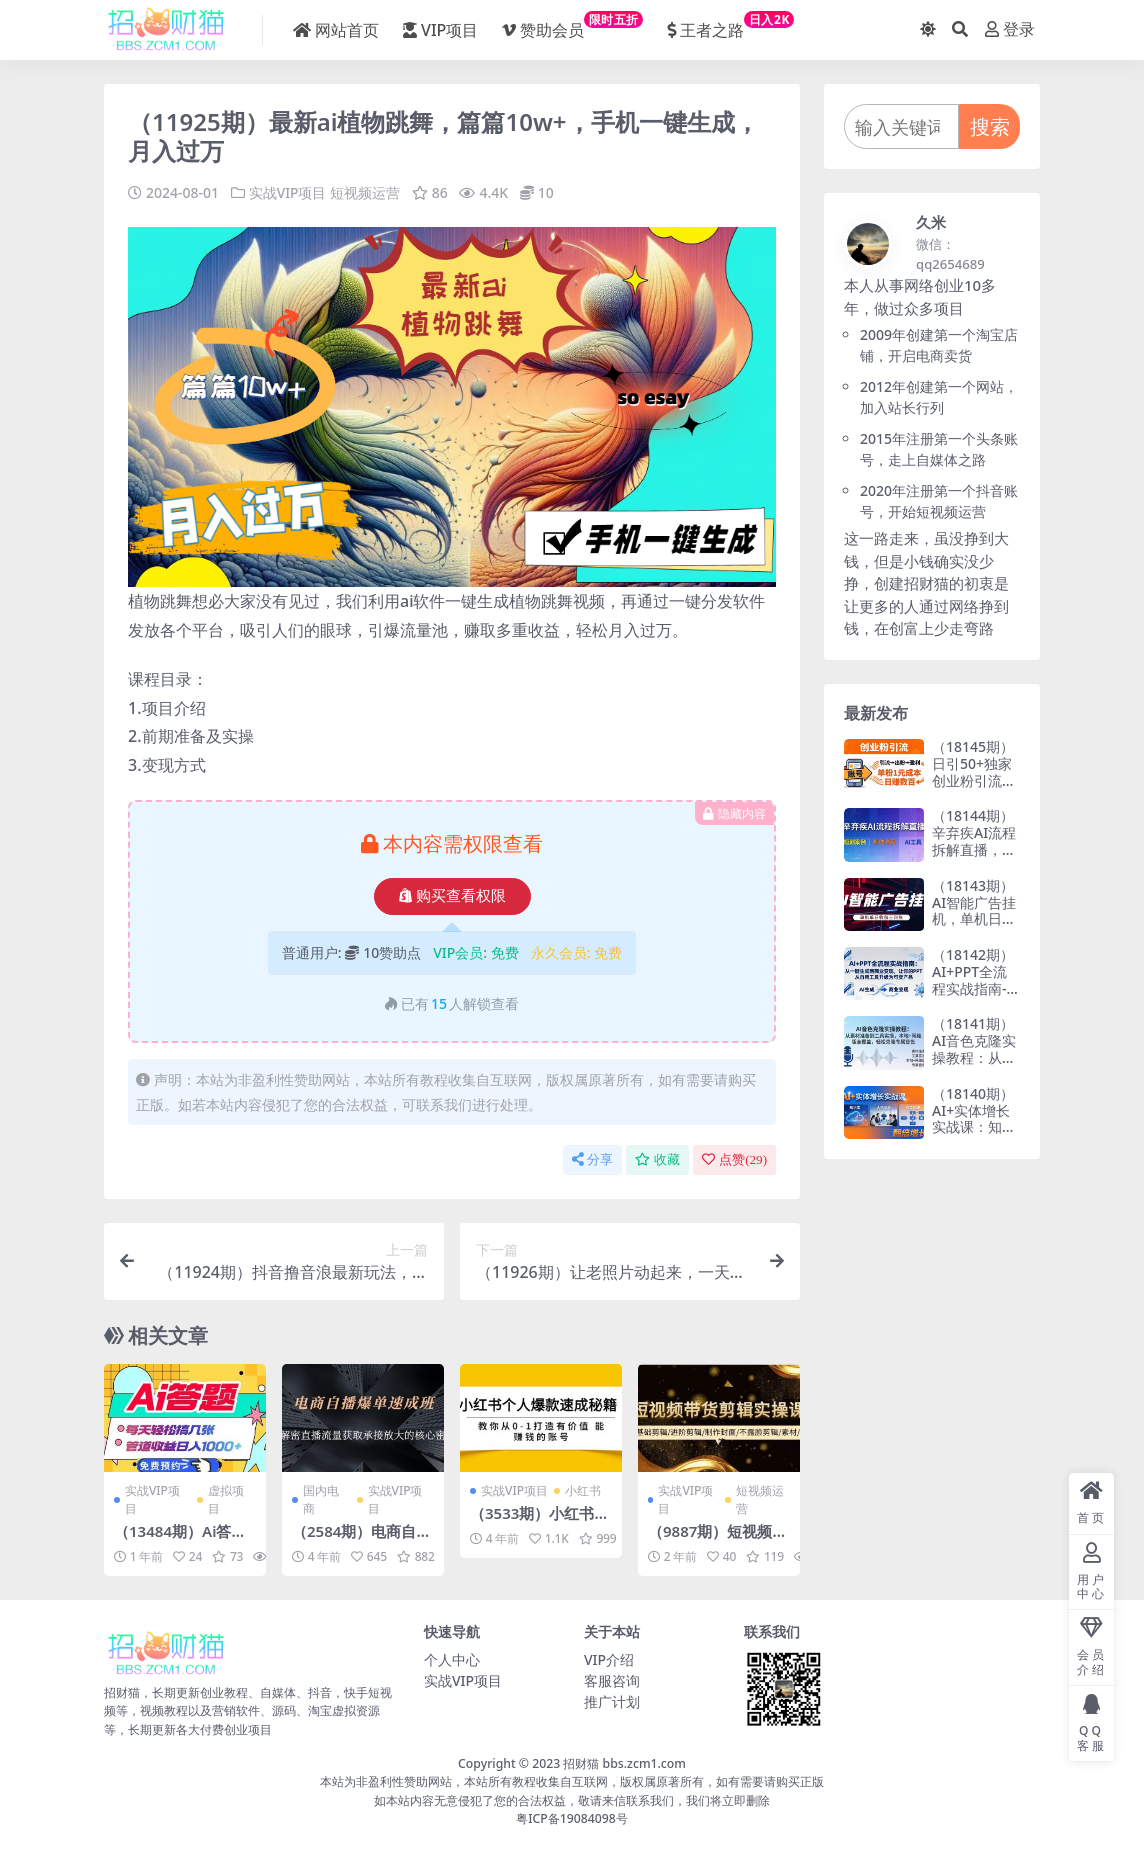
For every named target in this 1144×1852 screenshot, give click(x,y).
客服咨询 (612, 1679)
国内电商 (321, 1498)
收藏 (657, 1158)
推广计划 (612, 1700)
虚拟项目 (226, 1498)
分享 (592, 1158)
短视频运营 (365, 192)
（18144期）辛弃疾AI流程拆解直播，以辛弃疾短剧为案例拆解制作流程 (974, 857)
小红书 (583, 1489)
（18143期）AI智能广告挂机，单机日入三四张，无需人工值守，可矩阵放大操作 (974, 927)
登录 (1010, 29)
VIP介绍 (609, 1658)
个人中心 (452, 1658)
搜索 (990, 126)
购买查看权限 (452, 895)
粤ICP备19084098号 (572, 1817)
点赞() (734, 1158)
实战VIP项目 (288, 192)
